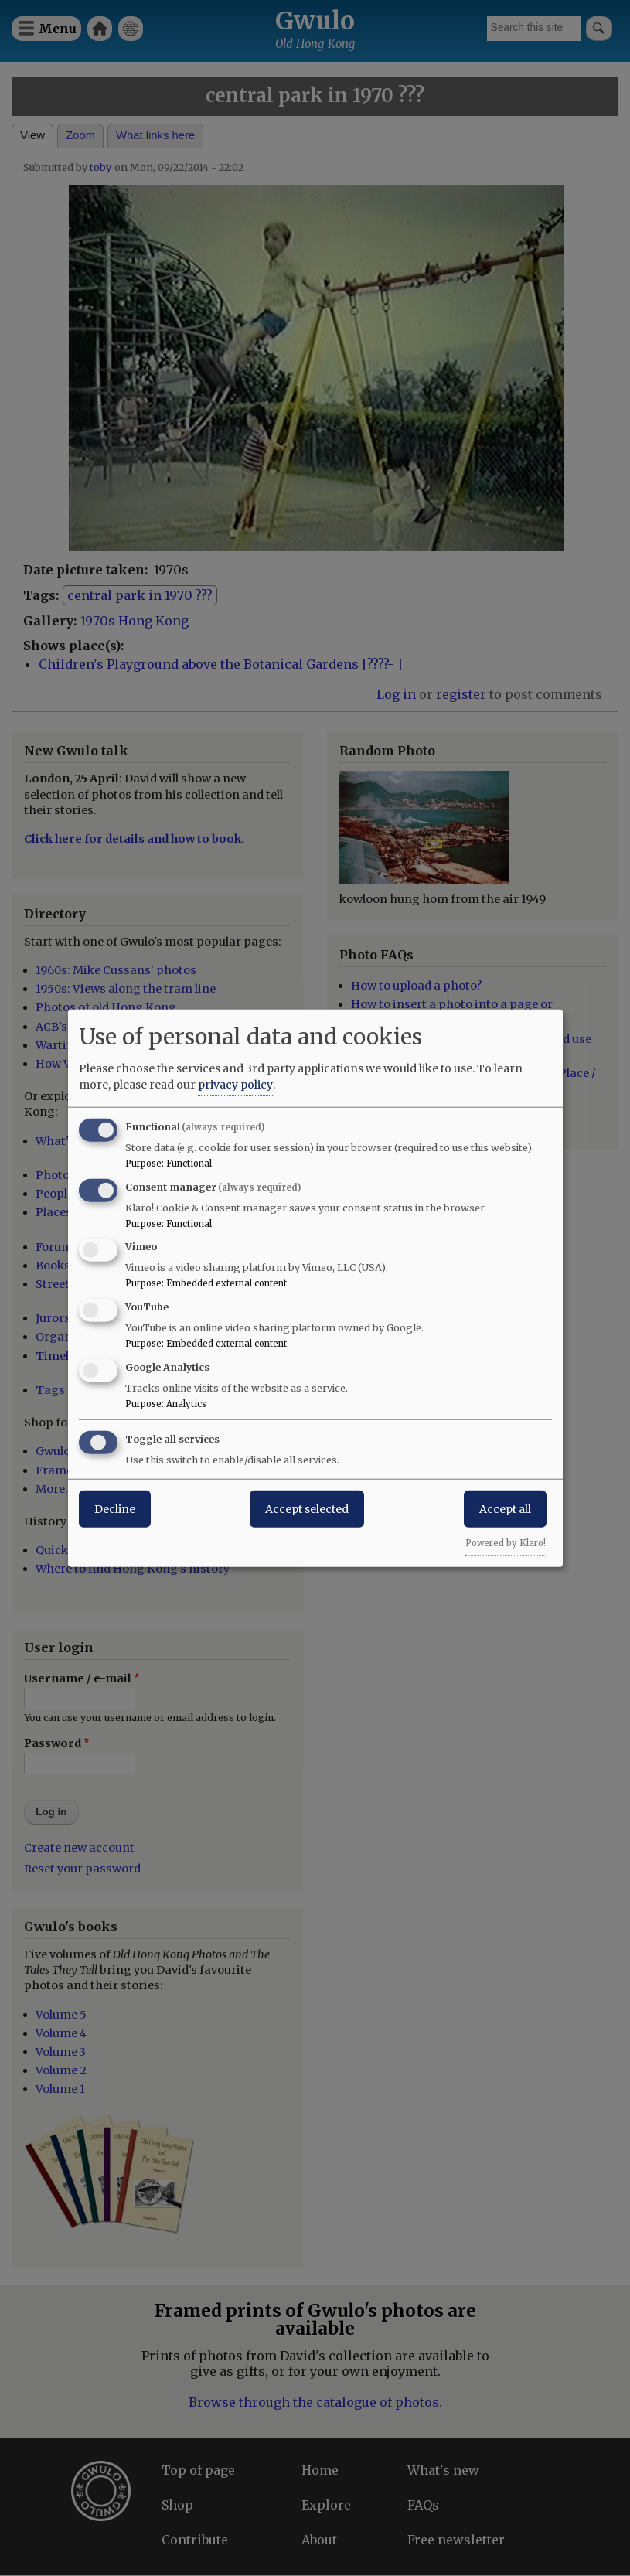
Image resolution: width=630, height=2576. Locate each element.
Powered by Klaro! (505, 1542)
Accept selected (307, 1508)
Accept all (505, 1508)
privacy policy (235, 1084)
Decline (114, 1508)
